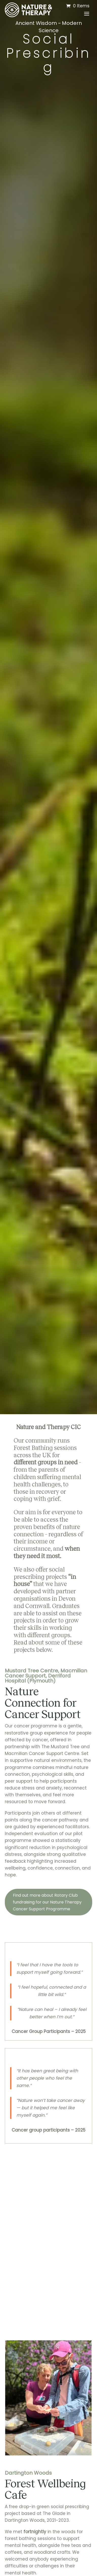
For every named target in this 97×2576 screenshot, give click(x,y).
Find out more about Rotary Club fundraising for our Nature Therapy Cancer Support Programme (47, 1902)
